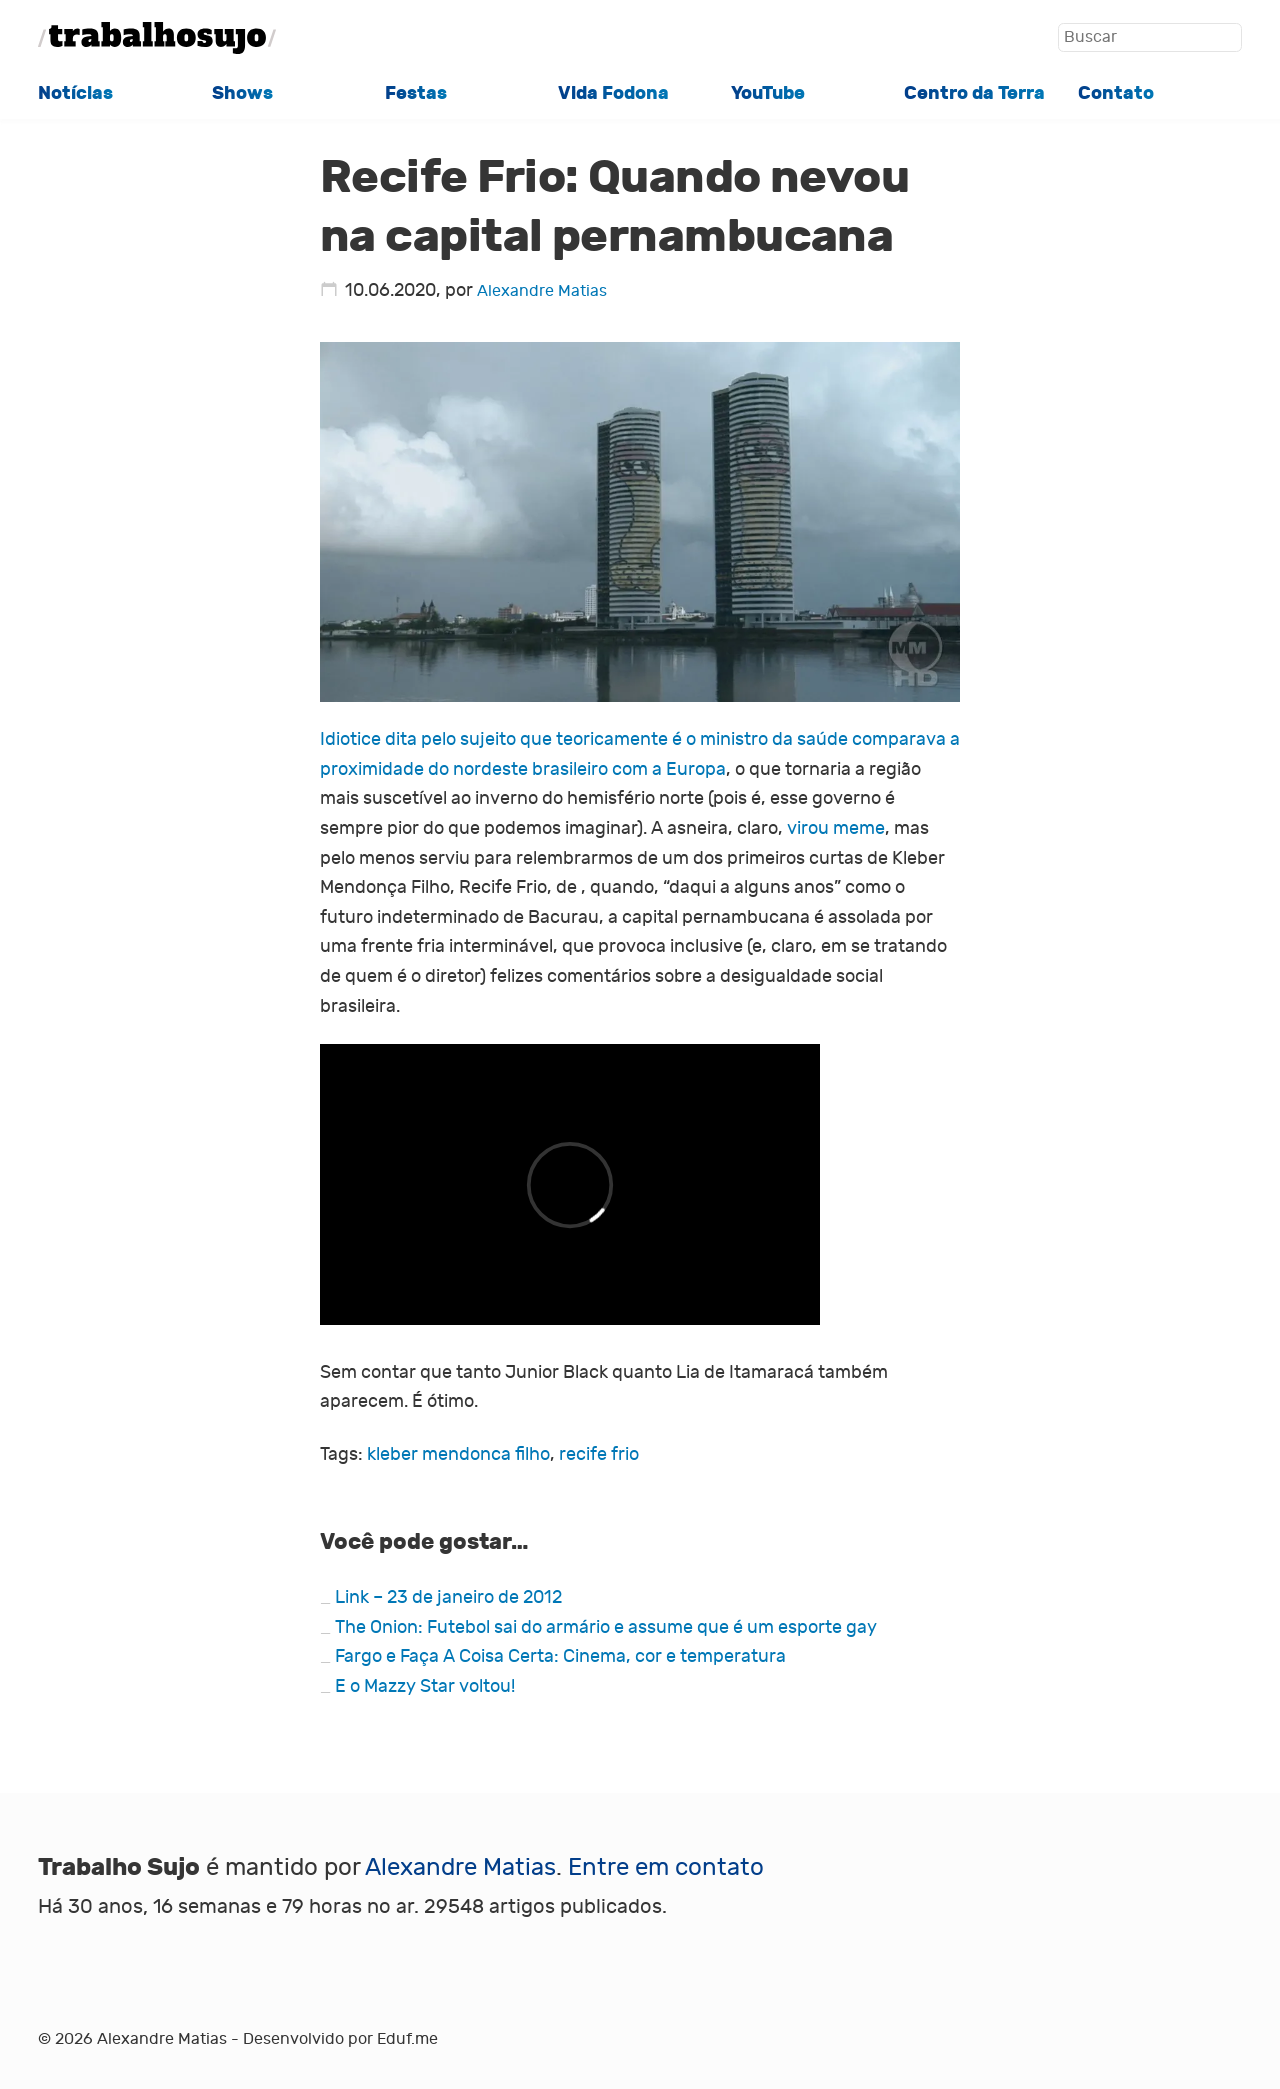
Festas (416, 93)
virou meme (836, 828)
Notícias (75, 93)
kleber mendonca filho (458, 1454)
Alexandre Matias (542, 290)
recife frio (599, 1454)
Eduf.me (407, 2038)
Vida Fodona (613, 93)
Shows (242, 93)
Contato (1116, 93)
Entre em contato (666, 1867)
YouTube (768, 93)
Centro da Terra (974, 93)
